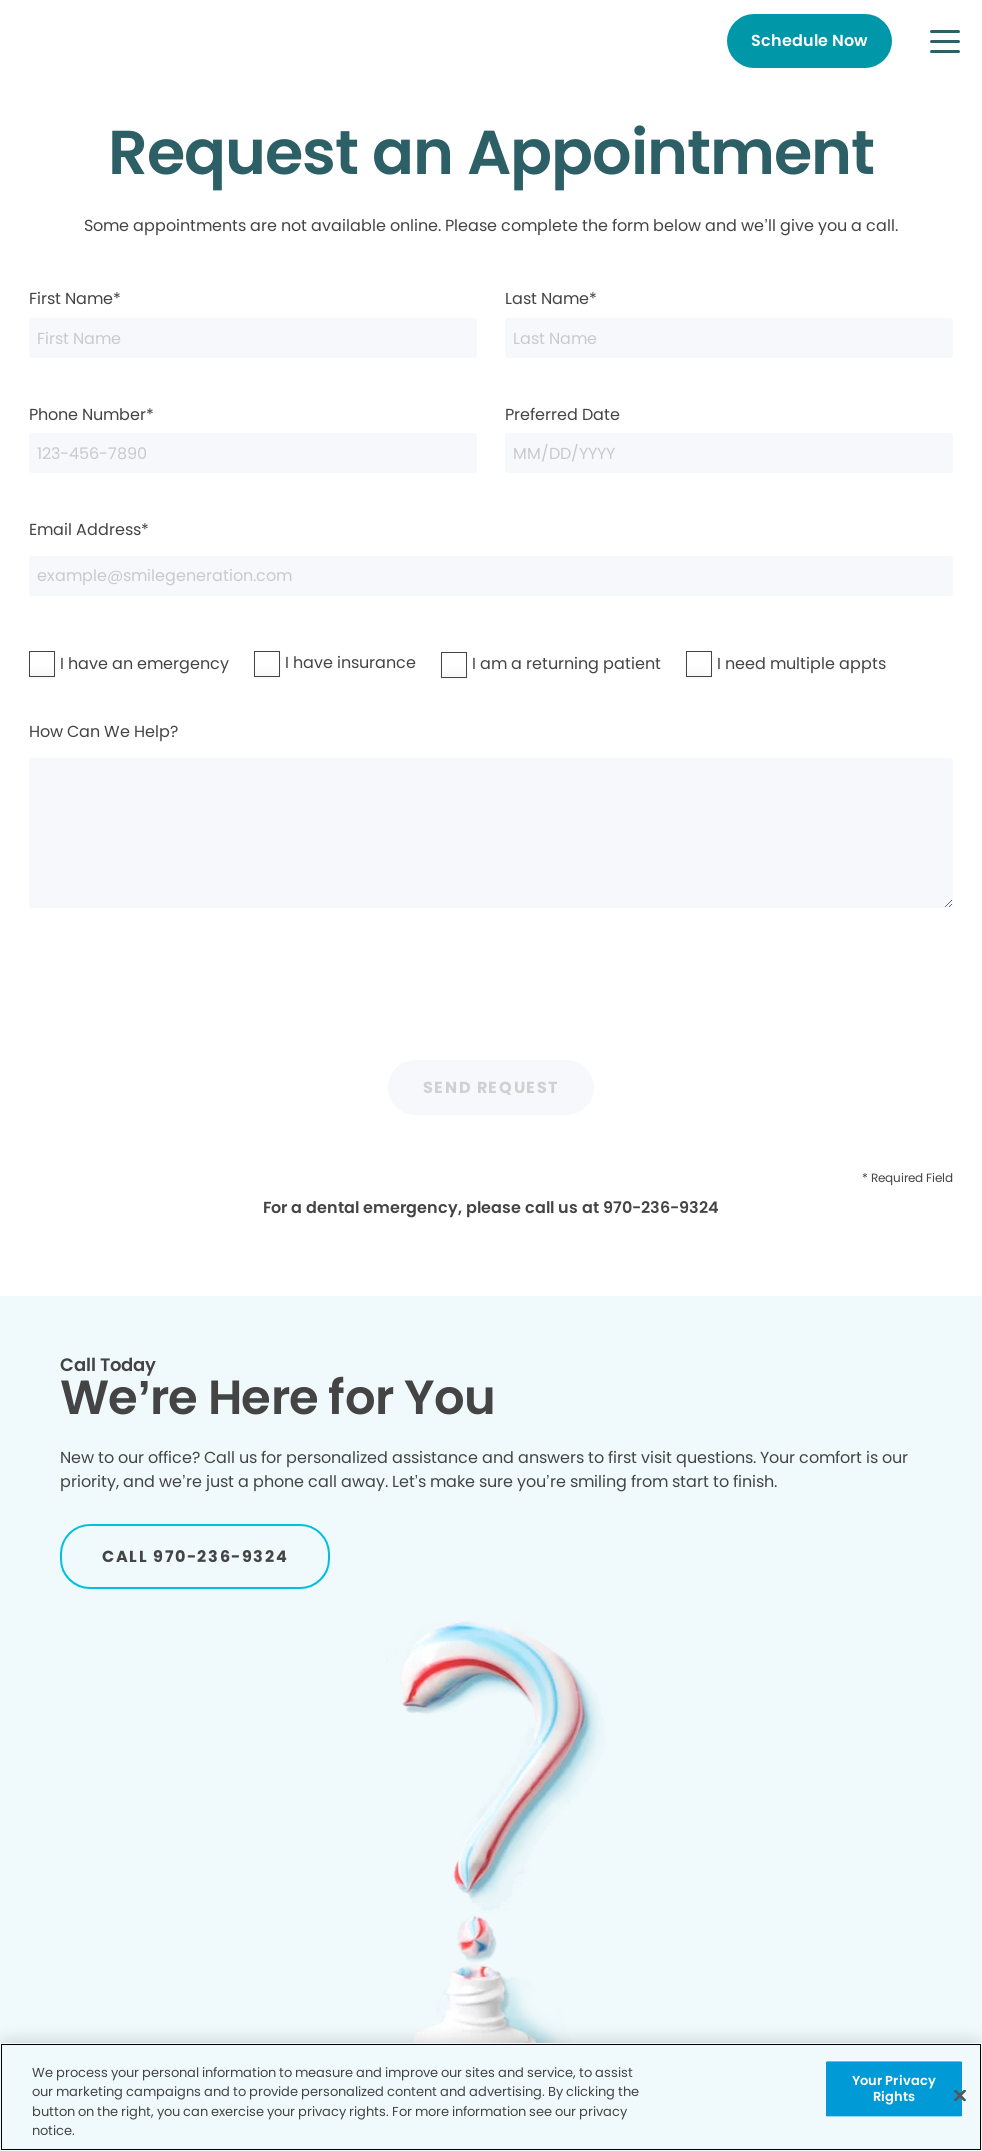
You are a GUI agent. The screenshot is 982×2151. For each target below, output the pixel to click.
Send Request (491, 1087)
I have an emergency (93, 663)
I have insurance (309, 662)
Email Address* (490, 557)
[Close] (960, 2095)
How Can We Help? (490, 814)
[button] (945, 41)
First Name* (253, 322)
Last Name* (729, 322)
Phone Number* (253, 438)
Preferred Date (729, 438)
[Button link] (809, 41)
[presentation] (491, 993)
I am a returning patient (510, 663)
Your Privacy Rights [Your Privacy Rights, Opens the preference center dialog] (894, 2088)
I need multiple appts (750, 663)
